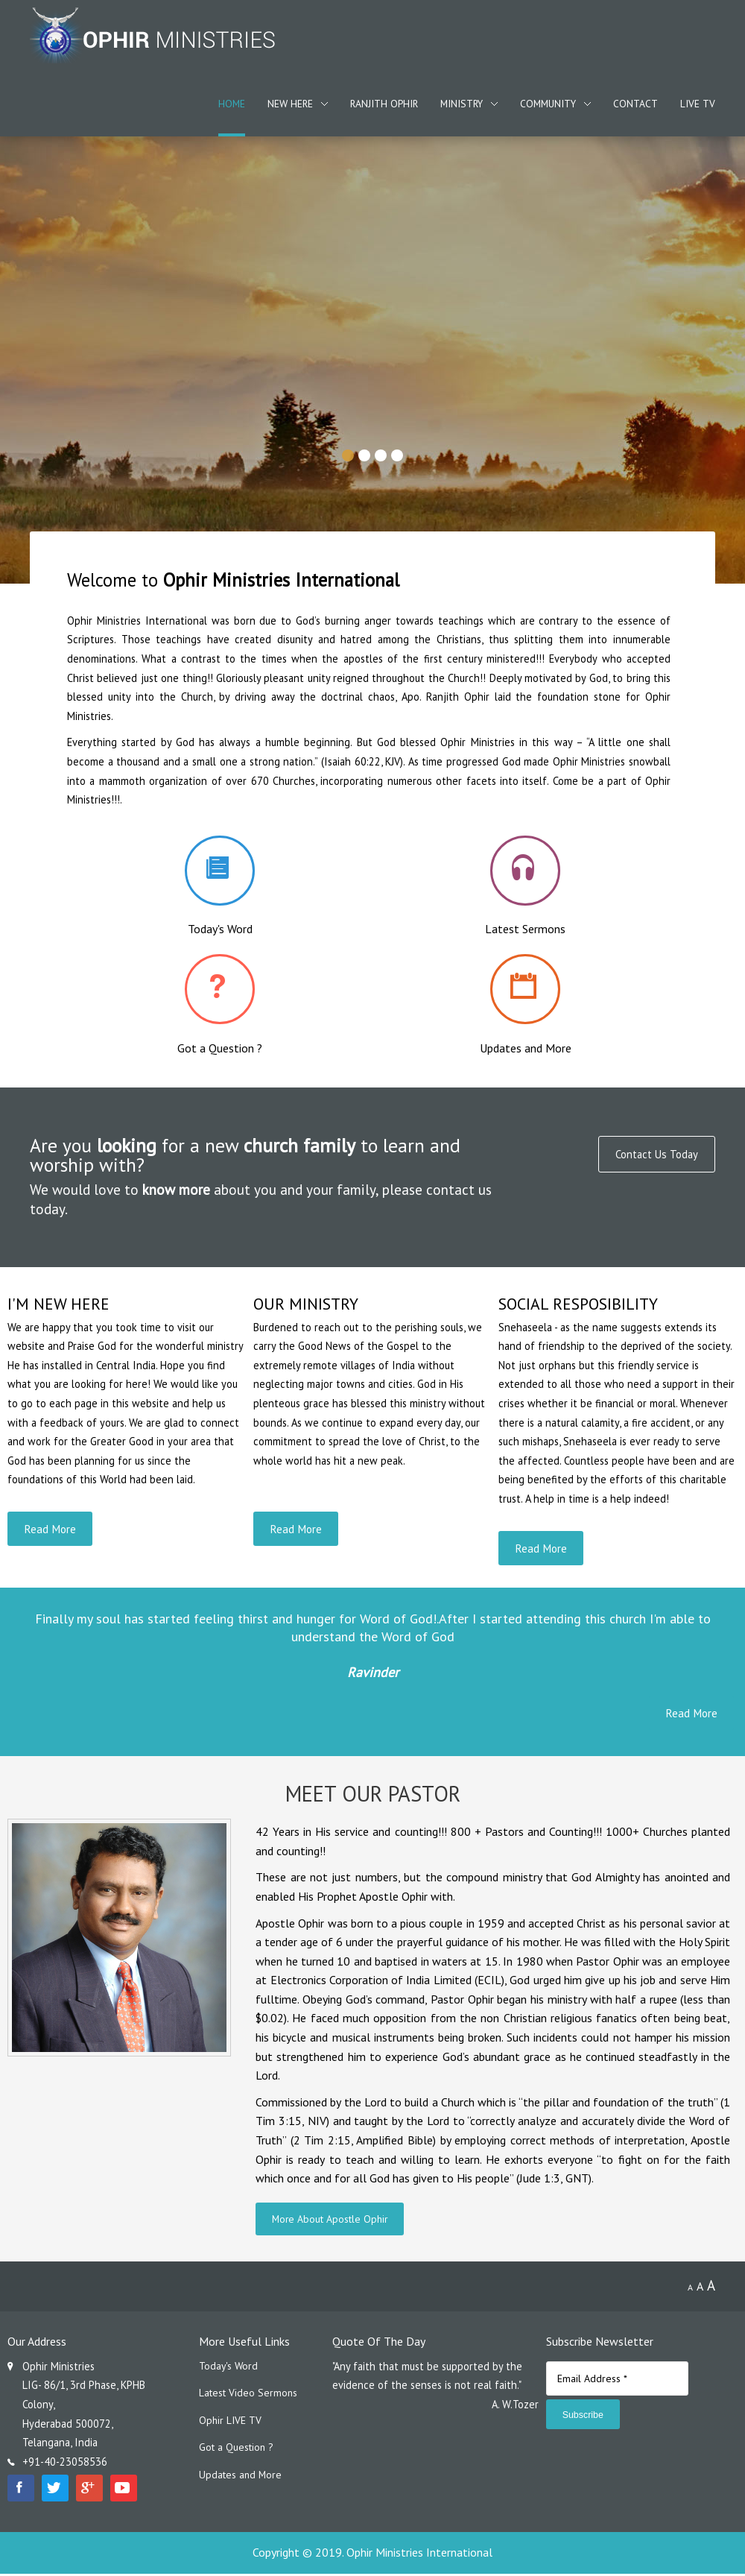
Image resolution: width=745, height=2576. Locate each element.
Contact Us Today (655, 1155)
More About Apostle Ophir (331, 2221)
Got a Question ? (238, 2453)
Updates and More (242, 2480)
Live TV (697, 103)
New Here (290, 103)
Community (548, 103)
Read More (50, 1529)
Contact (635, 103)
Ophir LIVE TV (231, 2424)
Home (231, 103)
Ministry (461, 103)
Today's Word (229, 2368)
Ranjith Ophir (384, 103)
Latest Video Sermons (250, 2397)
